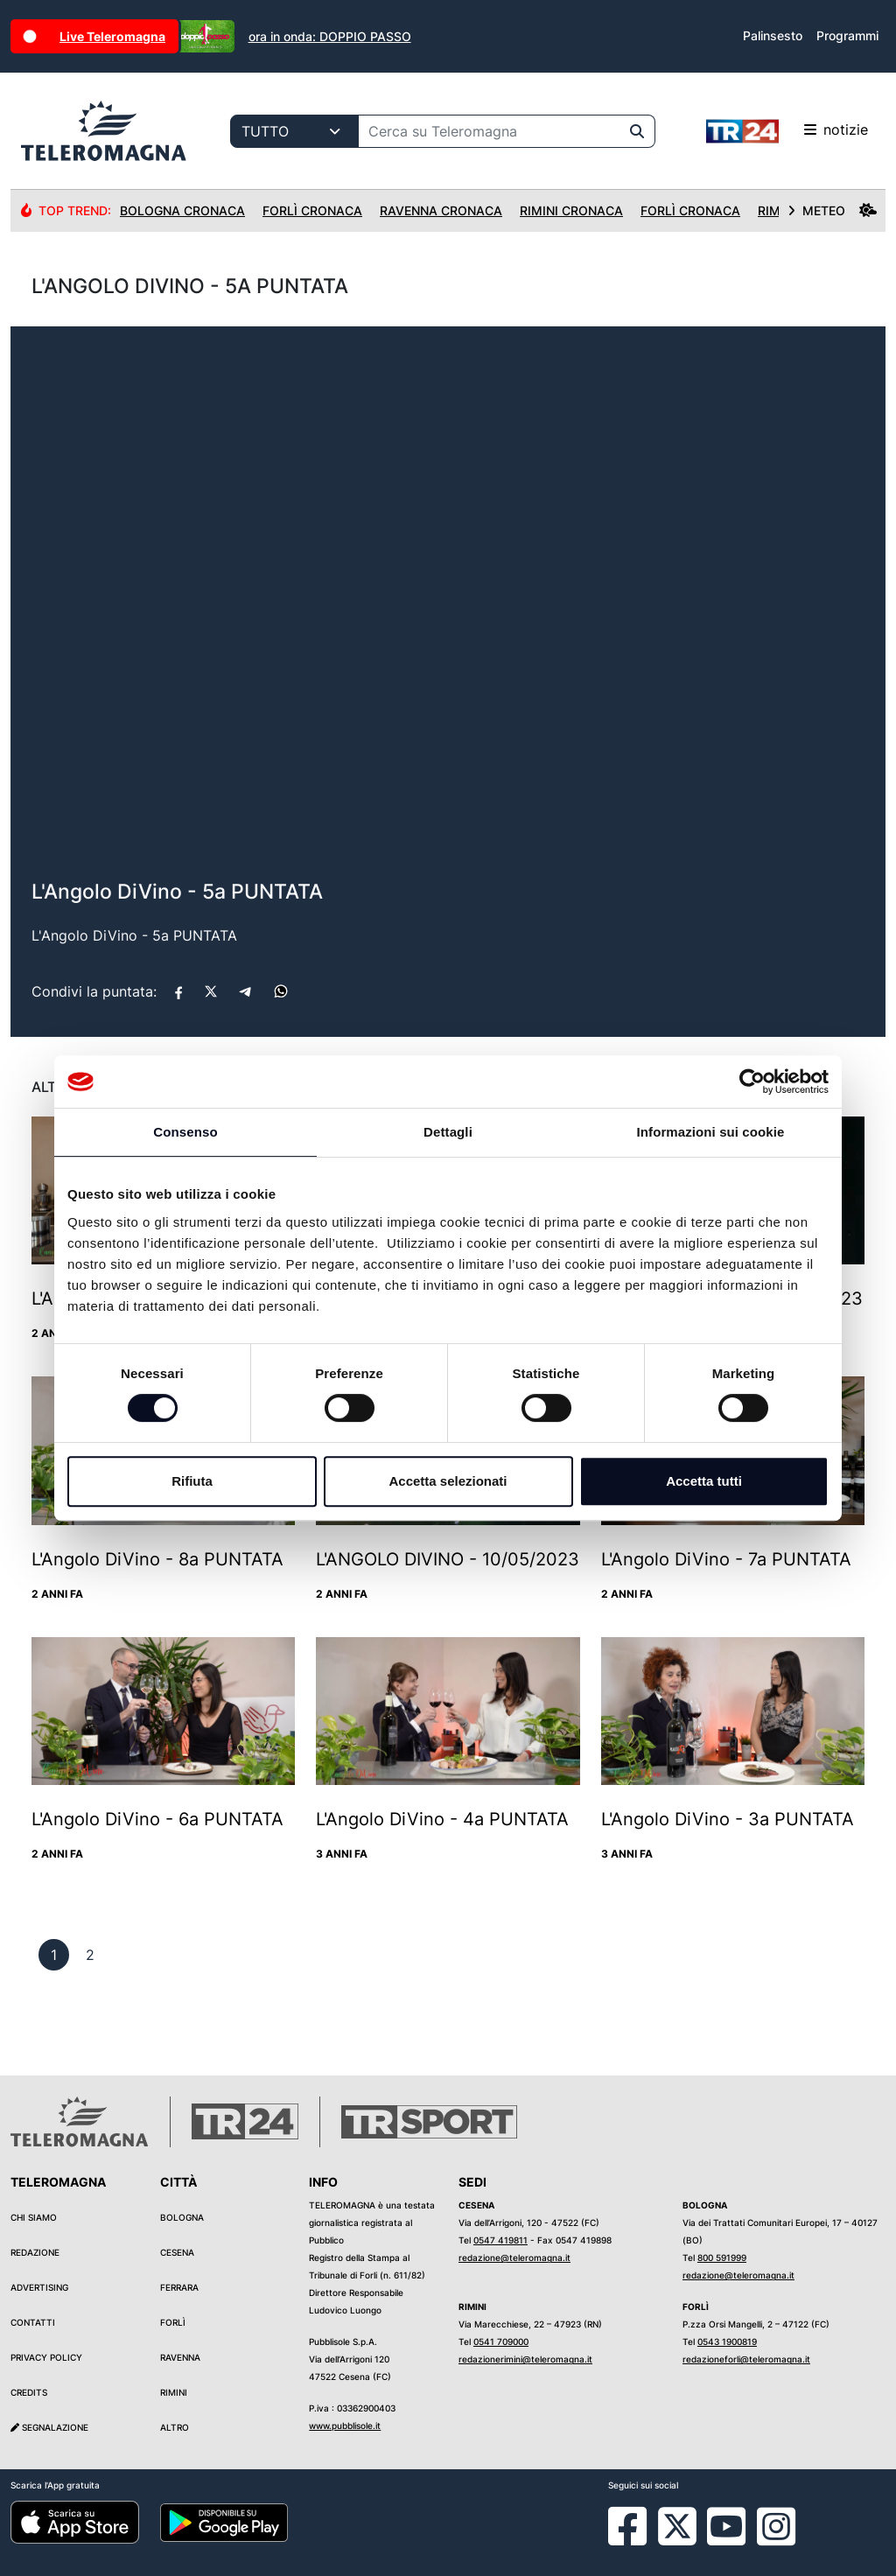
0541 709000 (500, 2341)
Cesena (177, 2252)
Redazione (35, 2252)
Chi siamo (33, 2217)
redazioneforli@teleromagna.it (746, 2359)
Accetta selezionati (447, 1481)
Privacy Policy (46, 2357)
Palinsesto (772, 35)
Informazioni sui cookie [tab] (711, 1131)
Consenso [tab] (185, 1131)
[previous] (53, 1954)
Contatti (32, 2322)
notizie (787, 131)
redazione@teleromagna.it (514, 2257)
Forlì (173, 2322)
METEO (832, 210)
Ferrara (179, 2287)
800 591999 (721, 2257)
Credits (28, 2392)
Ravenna (180, 2357)
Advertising (39, 2287)
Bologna (182, 2217)
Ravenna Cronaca (441, 210)
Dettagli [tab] (448, 1131)
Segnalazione (49, 2427)
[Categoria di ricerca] (294, 131)
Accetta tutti (704, 1481)
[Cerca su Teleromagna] (489, 131)
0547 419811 (500, 2240)
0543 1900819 (727, 2341)
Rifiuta (192, 1481)
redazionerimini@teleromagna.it (525, 2359)
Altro (174, 2427)
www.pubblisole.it (345, 2425)
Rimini (173, 2392)
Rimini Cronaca (571, 210)
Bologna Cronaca (182, 210)
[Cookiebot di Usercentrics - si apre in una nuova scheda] (752, 1081)
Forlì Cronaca (312, 210)
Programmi (847, 35)
